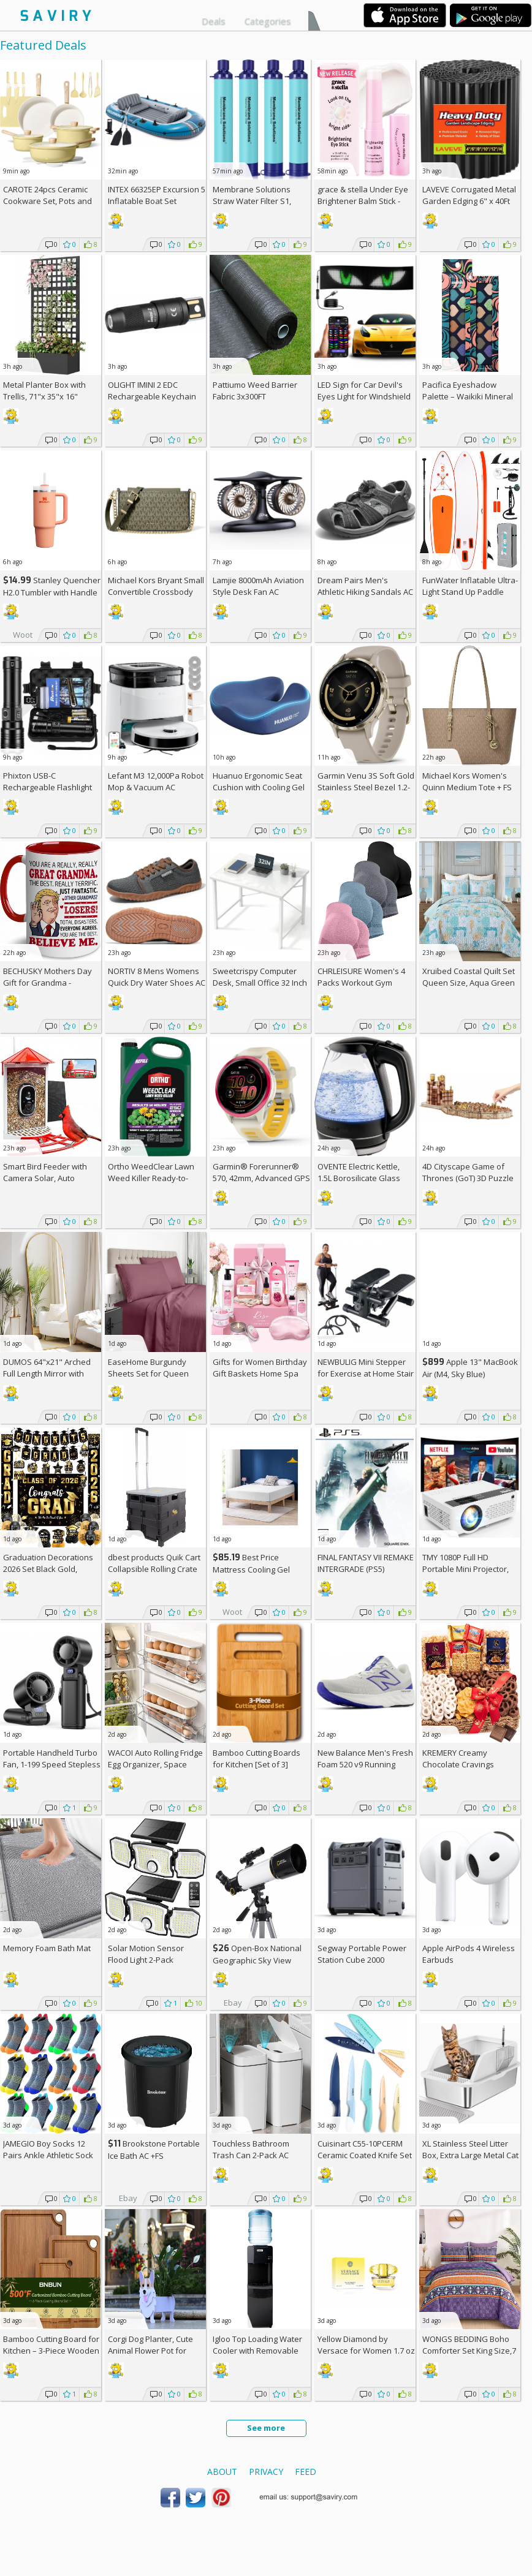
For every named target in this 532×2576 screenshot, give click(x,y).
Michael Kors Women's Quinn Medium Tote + (467, 781)
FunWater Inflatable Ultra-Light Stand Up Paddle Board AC (470, 592)
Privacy (266, 2471)
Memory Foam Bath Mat (47, 1948)
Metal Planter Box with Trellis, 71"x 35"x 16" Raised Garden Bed (44, 396)
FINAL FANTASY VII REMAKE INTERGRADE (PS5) (365, 1563)
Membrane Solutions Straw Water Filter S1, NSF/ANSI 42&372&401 (253, 201)
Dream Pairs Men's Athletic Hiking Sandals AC (365, 586)
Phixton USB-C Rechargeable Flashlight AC (47, 787)
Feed (305, 2471)
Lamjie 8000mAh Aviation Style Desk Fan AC (258, 586)
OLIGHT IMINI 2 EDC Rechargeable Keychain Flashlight (152, 396)
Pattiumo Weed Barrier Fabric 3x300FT (255, 390)
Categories (268, 21)
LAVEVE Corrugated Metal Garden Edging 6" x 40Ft (469, 195)
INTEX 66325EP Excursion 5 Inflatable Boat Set (156, 195)
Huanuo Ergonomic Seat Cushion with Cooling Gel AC (259, 787)
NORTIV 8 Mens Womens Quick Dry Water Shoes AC (156, 976)
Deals (214, 21)
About (222, 2471)
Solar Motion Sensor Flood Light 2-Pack (146, 1954)
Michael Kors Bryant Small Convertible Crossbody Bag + (156, 592)
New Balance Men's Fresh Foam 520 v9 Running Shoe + (365, 1764)
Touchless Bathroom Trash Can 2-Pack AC (251, 2149)
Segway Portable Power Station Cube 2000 (361, 1954)
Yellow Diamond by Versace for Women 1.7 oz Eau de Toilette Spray (366, 2350)
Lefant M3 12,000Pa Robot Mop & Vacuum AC (155, 781)
